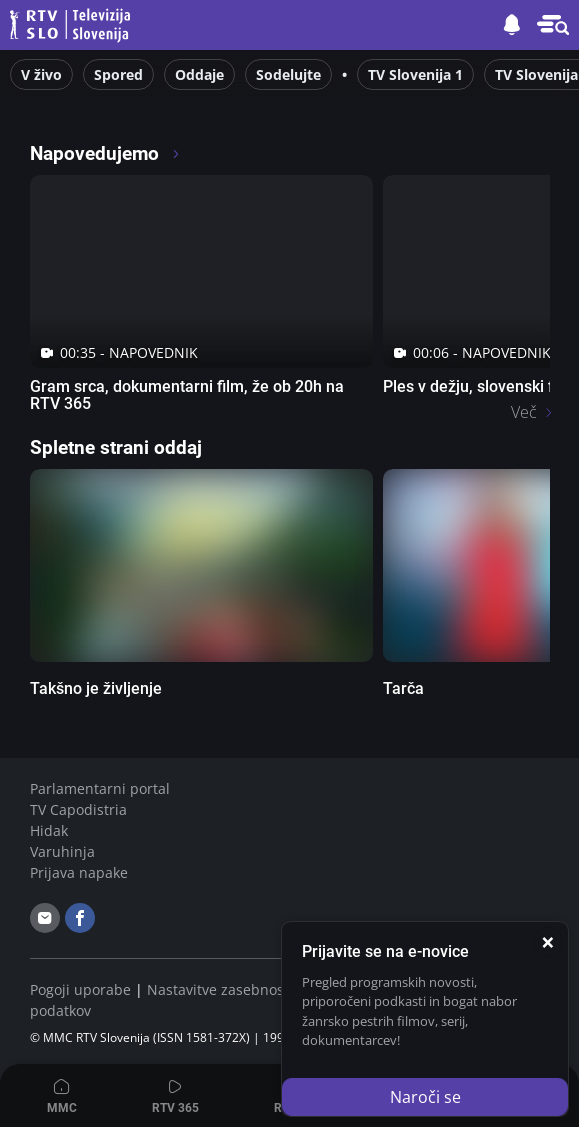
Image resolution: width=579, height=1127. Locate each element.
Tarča (403, 688)
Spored (118, 74)
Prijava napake (79, 872)
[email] (45, 918)
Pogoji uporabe (80, 989)
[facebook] (80, 918)
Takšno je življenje (96, 688)
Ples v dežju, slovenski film (479, 386)
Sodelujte (288, 74)
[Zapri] (548, 942)
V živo (41, 74)
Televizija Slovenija (73, 25)
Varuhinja (62, 851)
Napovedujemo (105, 153)
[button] (553, 25)
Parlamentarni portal (100, 788)
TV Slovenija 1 (415, 74)
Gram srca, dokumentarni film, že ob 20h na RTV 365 (187, 395)
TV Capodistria (78, 809)
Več (524, 412)
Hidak (49, 830)
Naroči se (425, 1097)
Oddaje (199, 74)
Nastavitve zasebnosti (220, 989)
